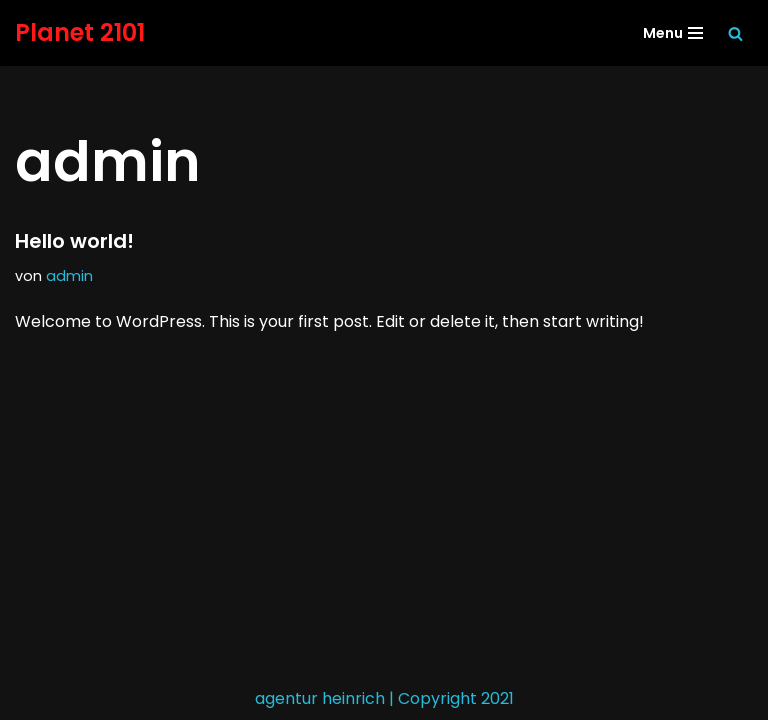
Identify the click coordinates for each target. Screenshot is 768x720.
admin (69, 276)
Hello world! (74, 241)
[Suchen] (735, 33)
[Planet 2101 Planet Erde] (80, 33)
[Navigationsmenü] (673, 33)
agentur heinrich (320, 698)
